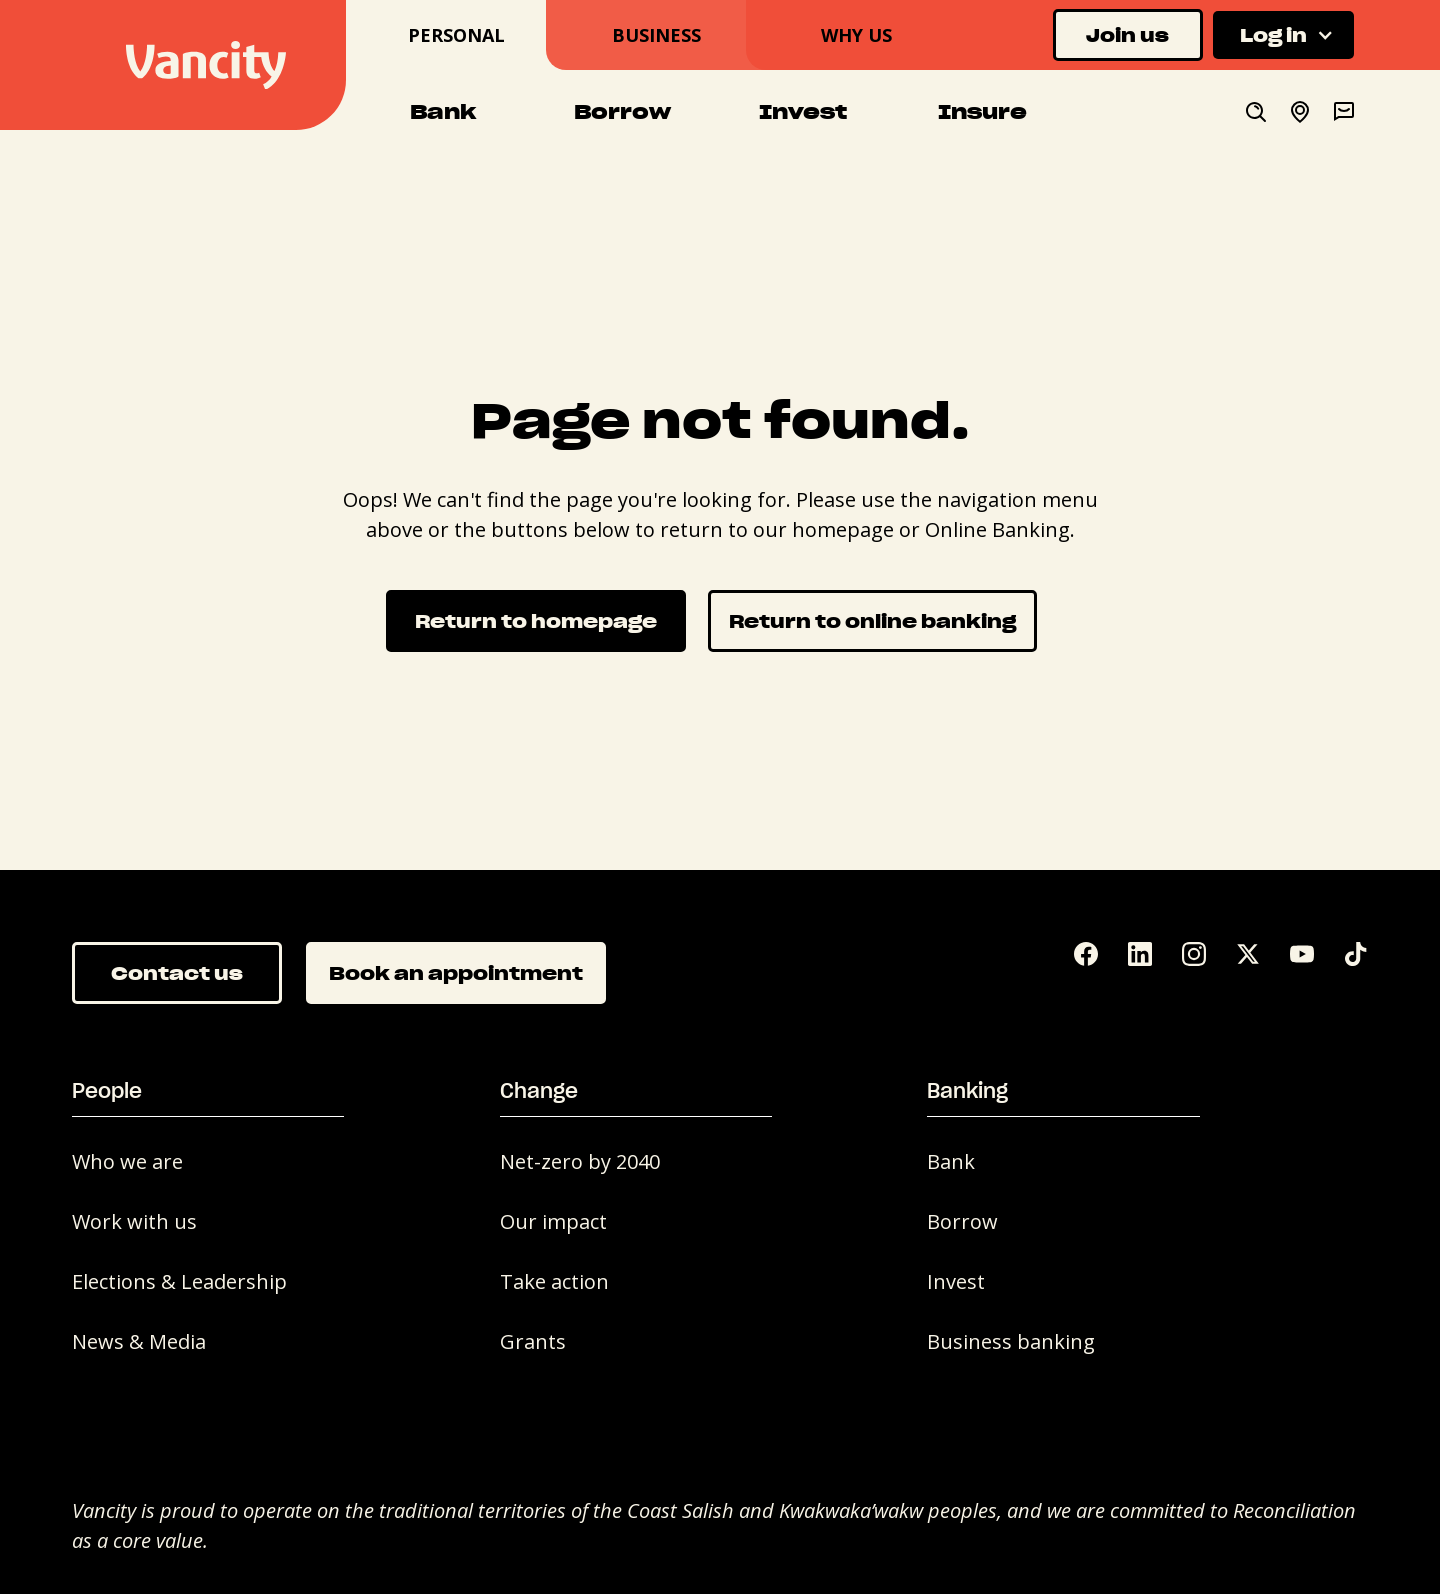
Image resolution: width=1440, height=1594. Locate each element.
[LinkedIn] (1140, 954)
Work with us (134, 1221)
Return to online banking (872, 620)
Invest (956, 1281)
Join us (1127, 34)
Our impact (553, 1221)
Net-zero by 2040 (580, 1161)
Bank (951, 1161)
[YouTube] (1302, 954)
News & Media (139, 1341)
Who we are (127, 1161)
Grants (533, 1341)
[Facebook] (1086, 954)
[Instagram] (1194, 954)
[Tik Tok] (1356, 954)
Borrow (962, 1221)
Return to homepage (536, 620)
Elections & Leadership (179, 1281)
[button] (1283, 35)
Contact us (177, 972)
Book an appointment (456, 972)
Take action (554, 1281)
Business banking (1011, 1341)
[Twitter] (1248, 954)
